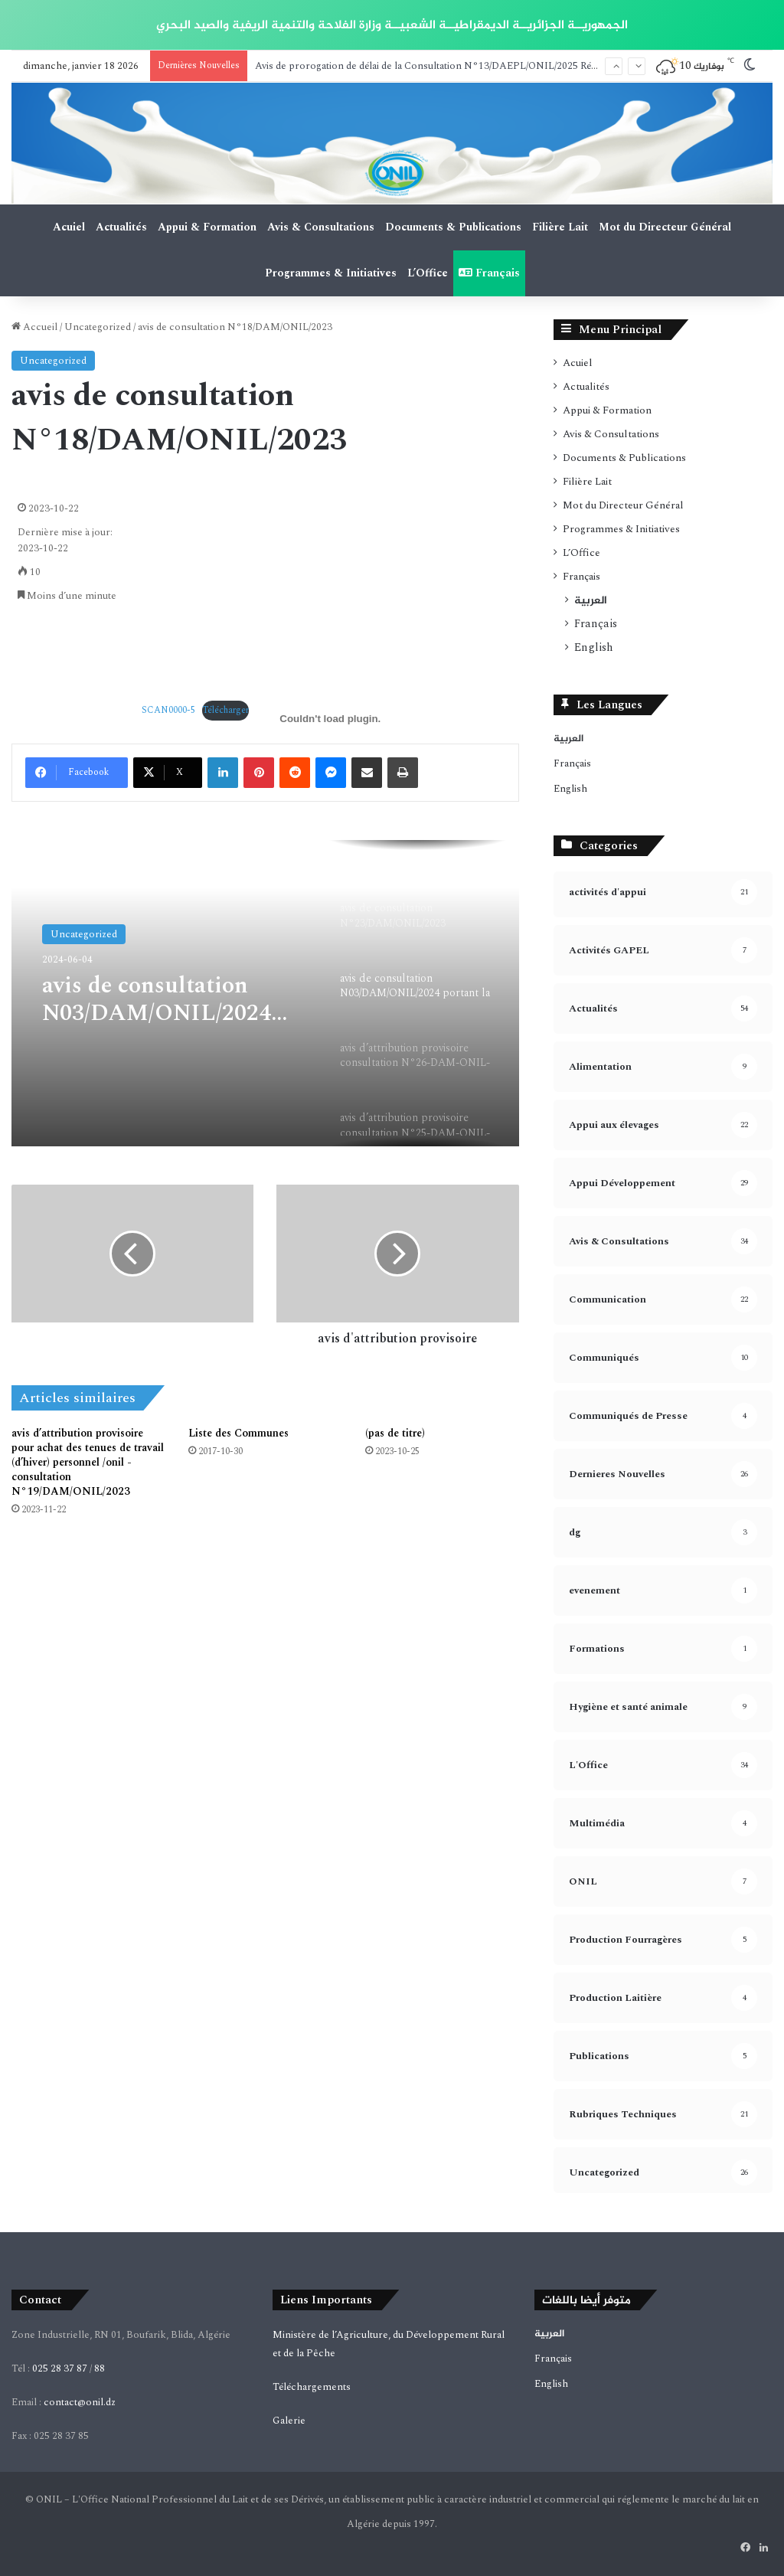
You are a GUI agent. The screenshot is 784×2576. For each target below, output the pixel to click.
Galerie (289, 2420)
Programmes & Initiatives (331, 273)
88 (99, 2368)
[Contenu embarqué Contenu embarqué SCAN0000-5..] (330, 719)
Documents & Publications (453, 227)
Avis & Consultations (320, 227)
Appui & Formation (207, 227)
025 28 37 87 (59, 2368)
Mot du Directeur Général (665, 227)
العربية (590, 600)
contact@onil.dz (80, 2402)
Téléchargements (312, 2387)
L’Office (427, 273)
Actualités (121, 227)
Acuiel (69, 227)
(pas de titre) (395, 1433)
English (593, 647)
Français (489, 273)
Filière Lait (560, 227)
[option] (265, 993)
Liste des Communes (238, 1433)
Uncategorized (97, 327)
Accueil (34, 327)
